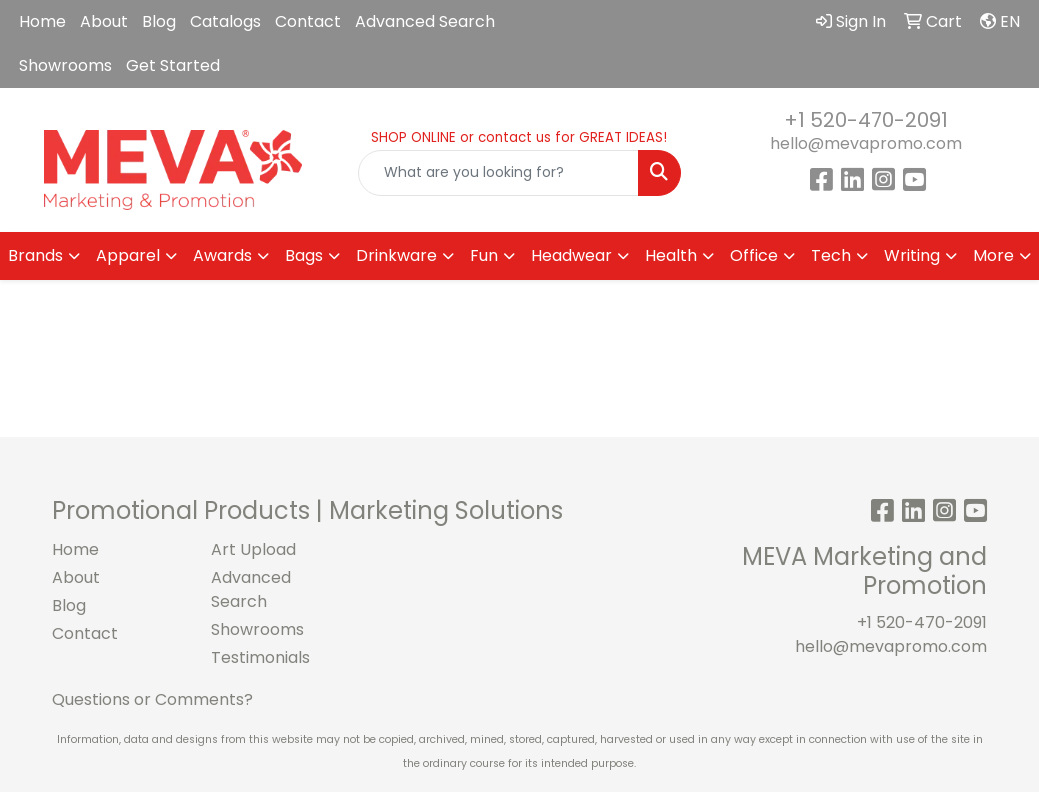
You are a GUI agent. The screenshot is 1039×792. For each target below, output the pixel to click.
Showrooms (65, 65)
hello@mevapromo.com (866, 143)
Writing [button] (912, 255)
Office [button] (754, 255)
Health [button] (671, 255)
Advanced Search (425, 21)
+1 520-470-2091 (866, 120)
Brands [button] (35, 255)
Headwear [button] (571, 255)
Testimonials (260, 657)
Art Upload (253, 549)
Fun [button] (484, 255)
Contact (308, 21)
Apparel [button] (128, 255)
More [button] (993, 255)
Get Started (173, 65)
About (104, 21)
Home (42, 21)
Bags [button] (304, 255)
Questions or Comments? (152, 699)
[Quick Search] (498, 173)
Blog (159, 21)
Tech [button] (831, 255)
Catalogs (225, 21)
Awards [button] (222, 255)
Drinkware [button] (396, 255)
